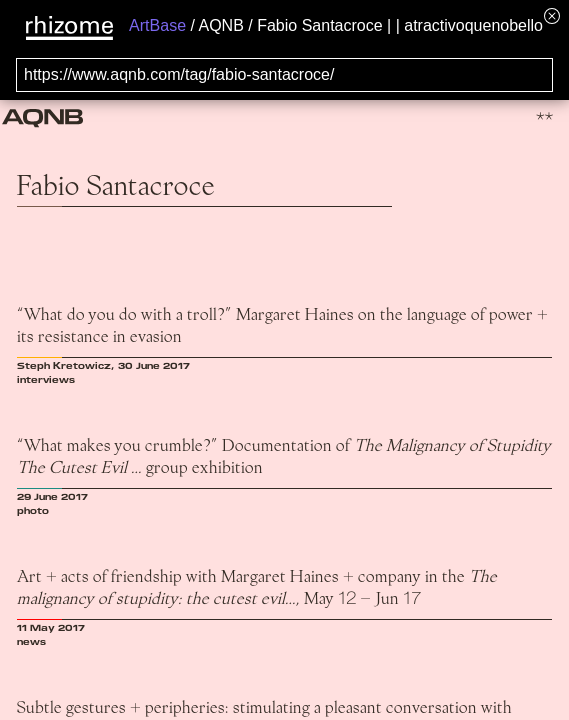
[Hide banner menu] (552, 15)
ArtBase (157, 25)
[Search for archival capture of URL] (284, 75)
